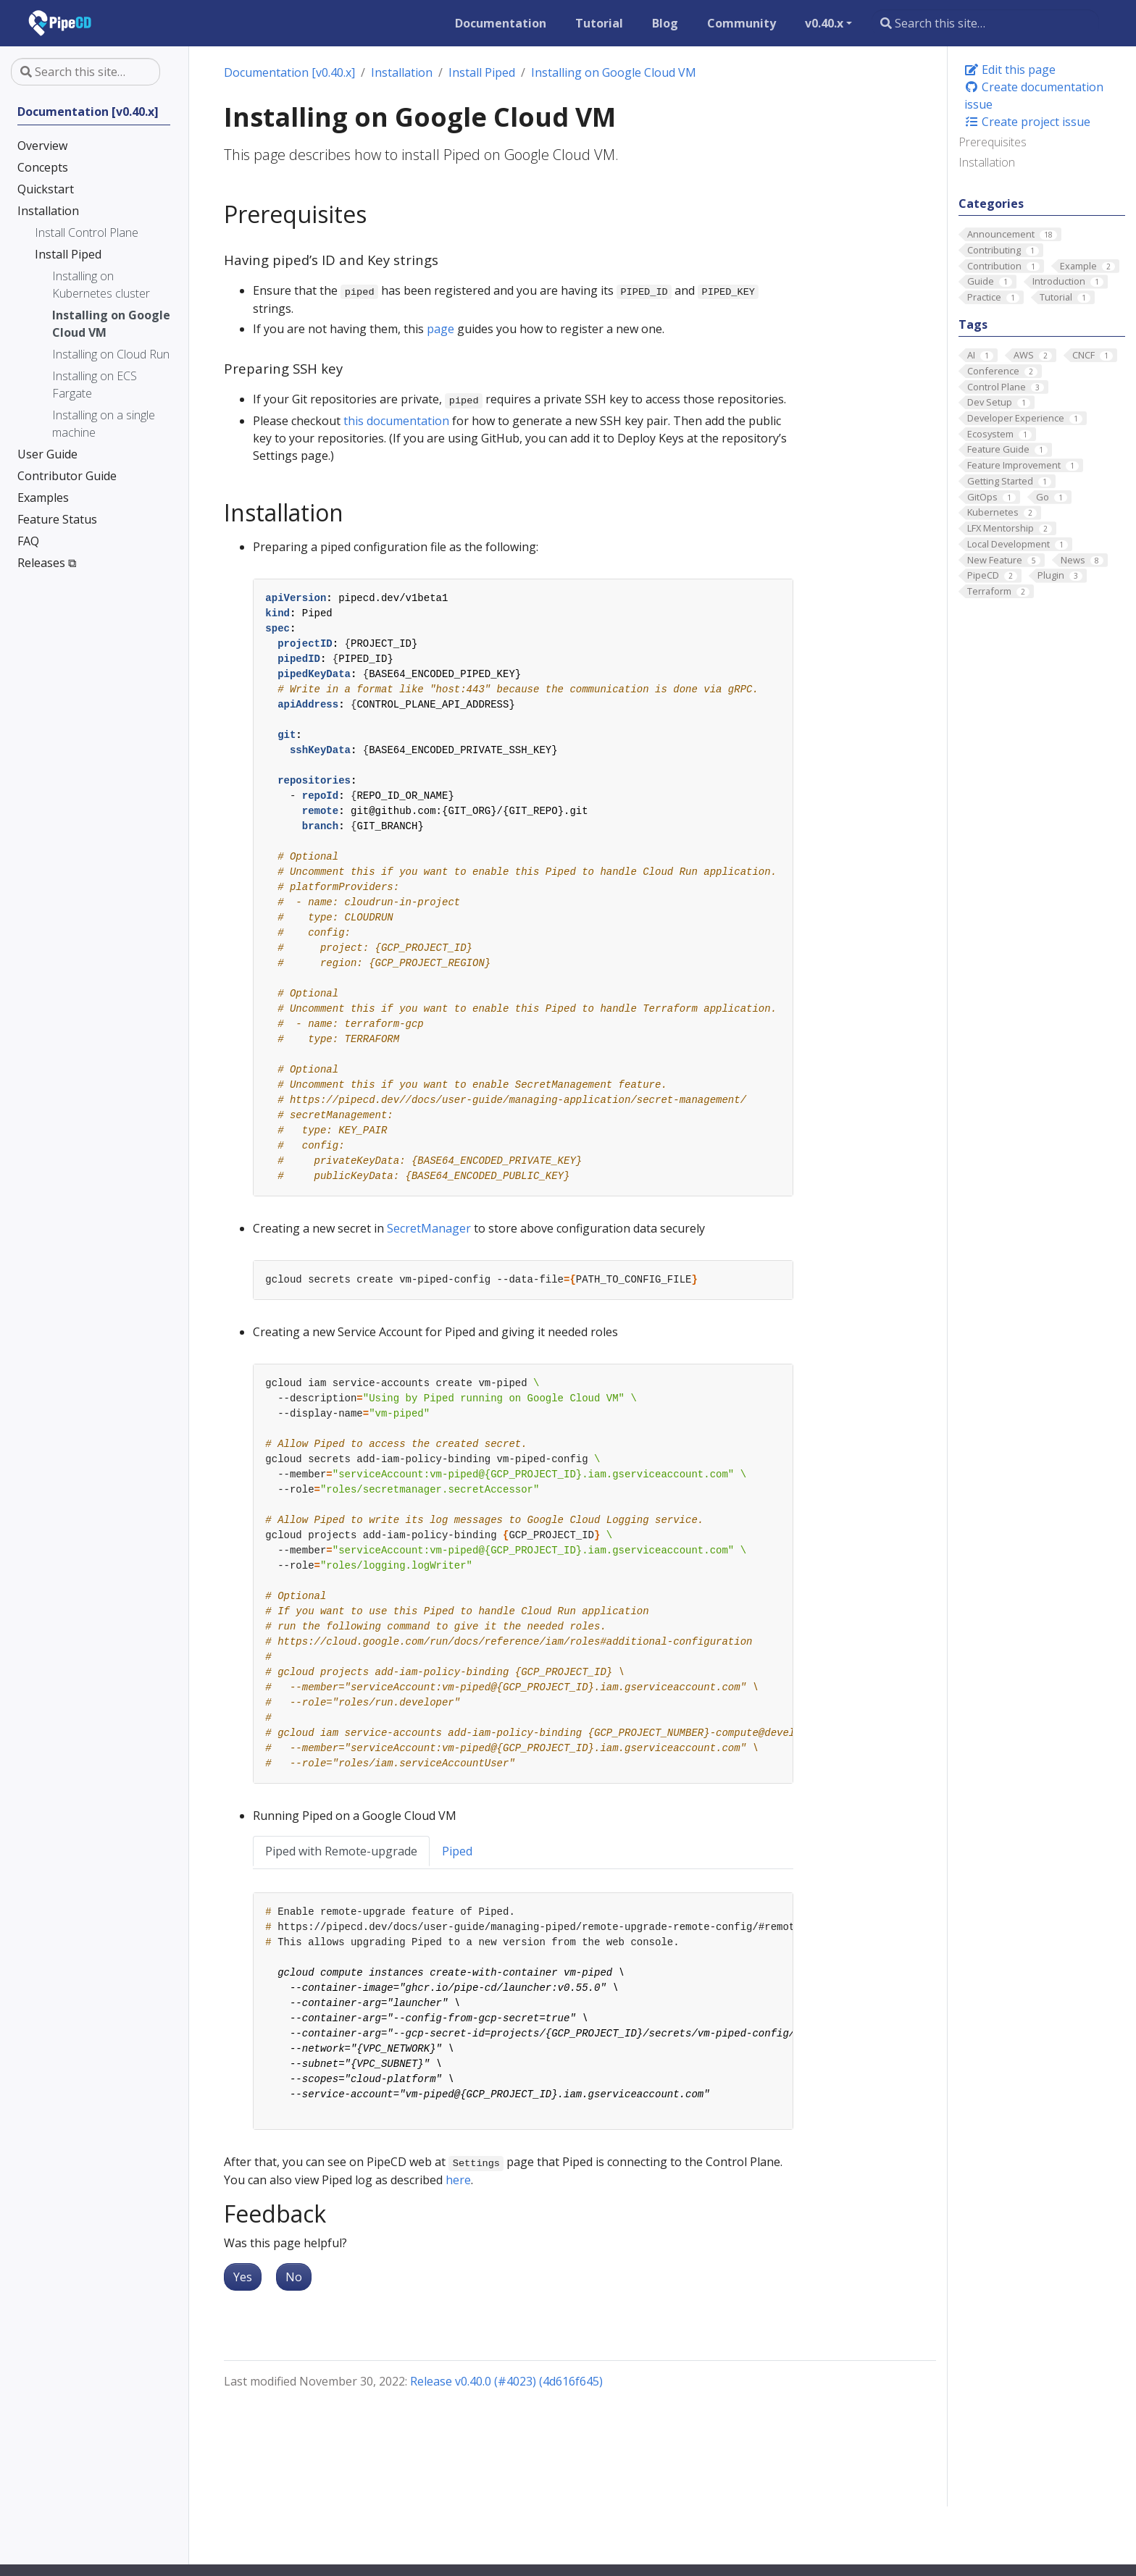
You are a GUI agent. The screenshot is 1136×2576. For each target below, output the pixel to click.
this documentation (396, 421)
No (293, 2277)
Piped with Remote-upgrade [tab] (341, 1851)
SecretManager (429, 1228)
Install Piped (481, 72)
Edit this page (1010, 69)
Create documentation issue (1033, 95)
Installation (986, 162)
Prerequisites (992, 142)
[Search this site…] (985, 23)
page (440, 329)
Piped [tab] (457, 1851)
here (458, 2180)
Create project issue (1027, 122)
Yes (242, 2277)
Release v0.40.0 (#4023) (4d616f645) (506, 2381)
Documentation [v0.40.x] (289, 72)
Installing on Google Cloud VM (613, 72)
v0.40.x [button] (824, 23)
